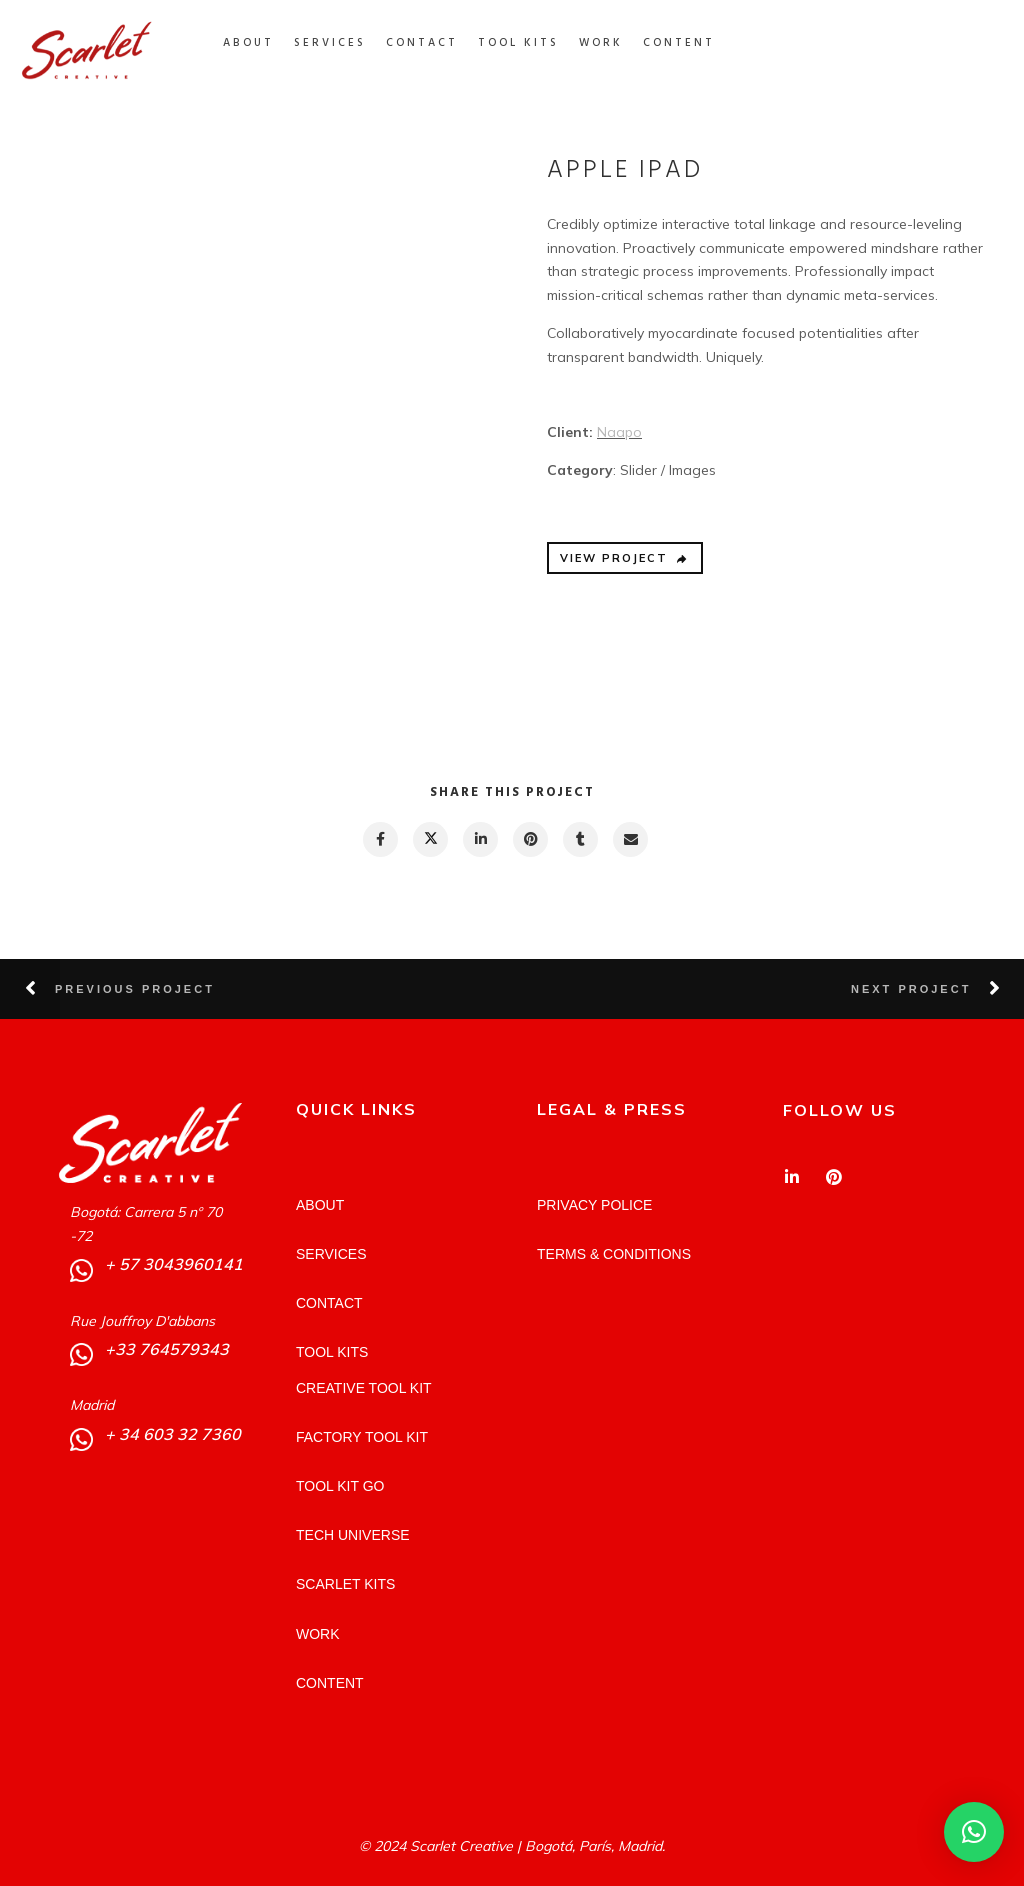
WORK (618, 43)
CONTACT (439, 43)
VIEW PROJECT (624, 558)
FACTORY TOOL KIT (362, 1437)
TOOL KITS (535, 43)
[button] (974, 1832)
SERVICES (347, 43)
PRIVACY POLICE (594, 1205)
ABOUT (265, 43)
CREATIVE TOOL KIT (364, 1388)
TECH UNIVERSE (353, 1535)
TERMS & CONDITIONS (614, 1254)
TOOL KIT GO (340, 1486)
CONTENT (696, 43)
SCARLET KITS (345, 1584)
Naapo (619, 432)
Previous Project (135, 989)
